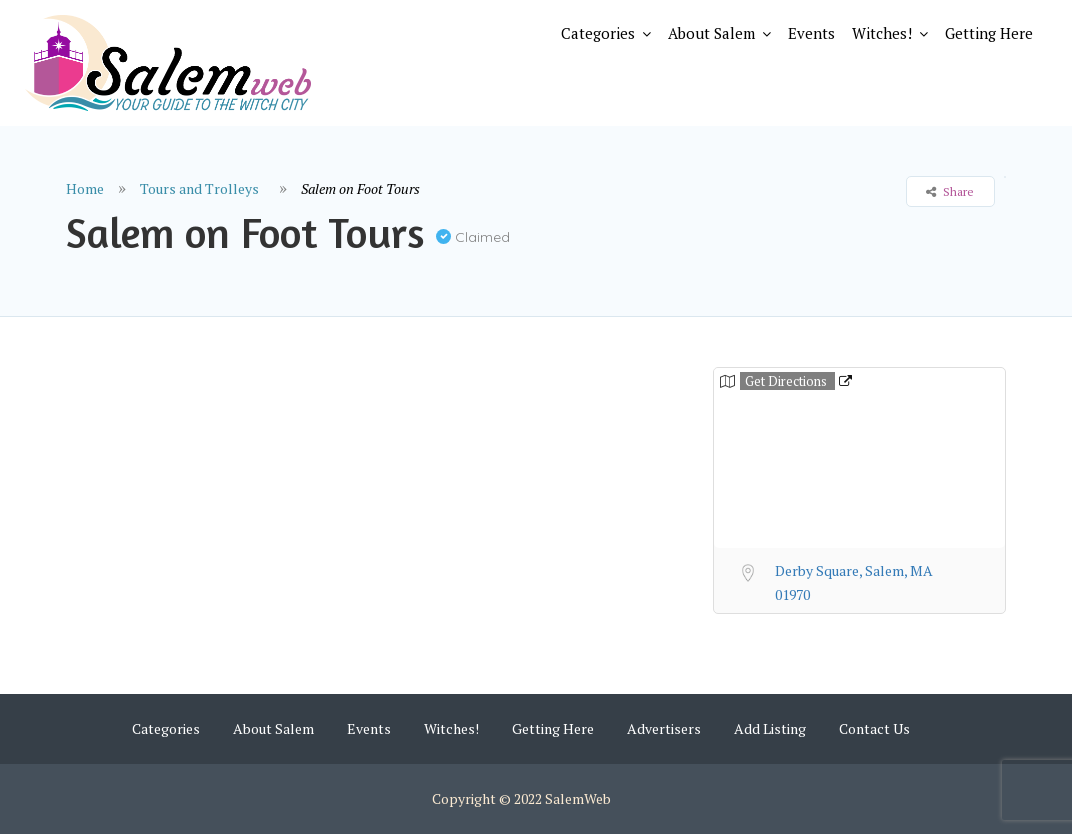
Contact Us (874, 728)
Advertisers (664, 728)
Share (950, 191)
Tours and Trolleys (199, 188)
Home (85, 188)
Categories (598, 33)
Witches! (882, 33)
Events (811, 33)
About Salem (711, 33)
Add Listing (770, 728)
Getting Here (989, 33)
